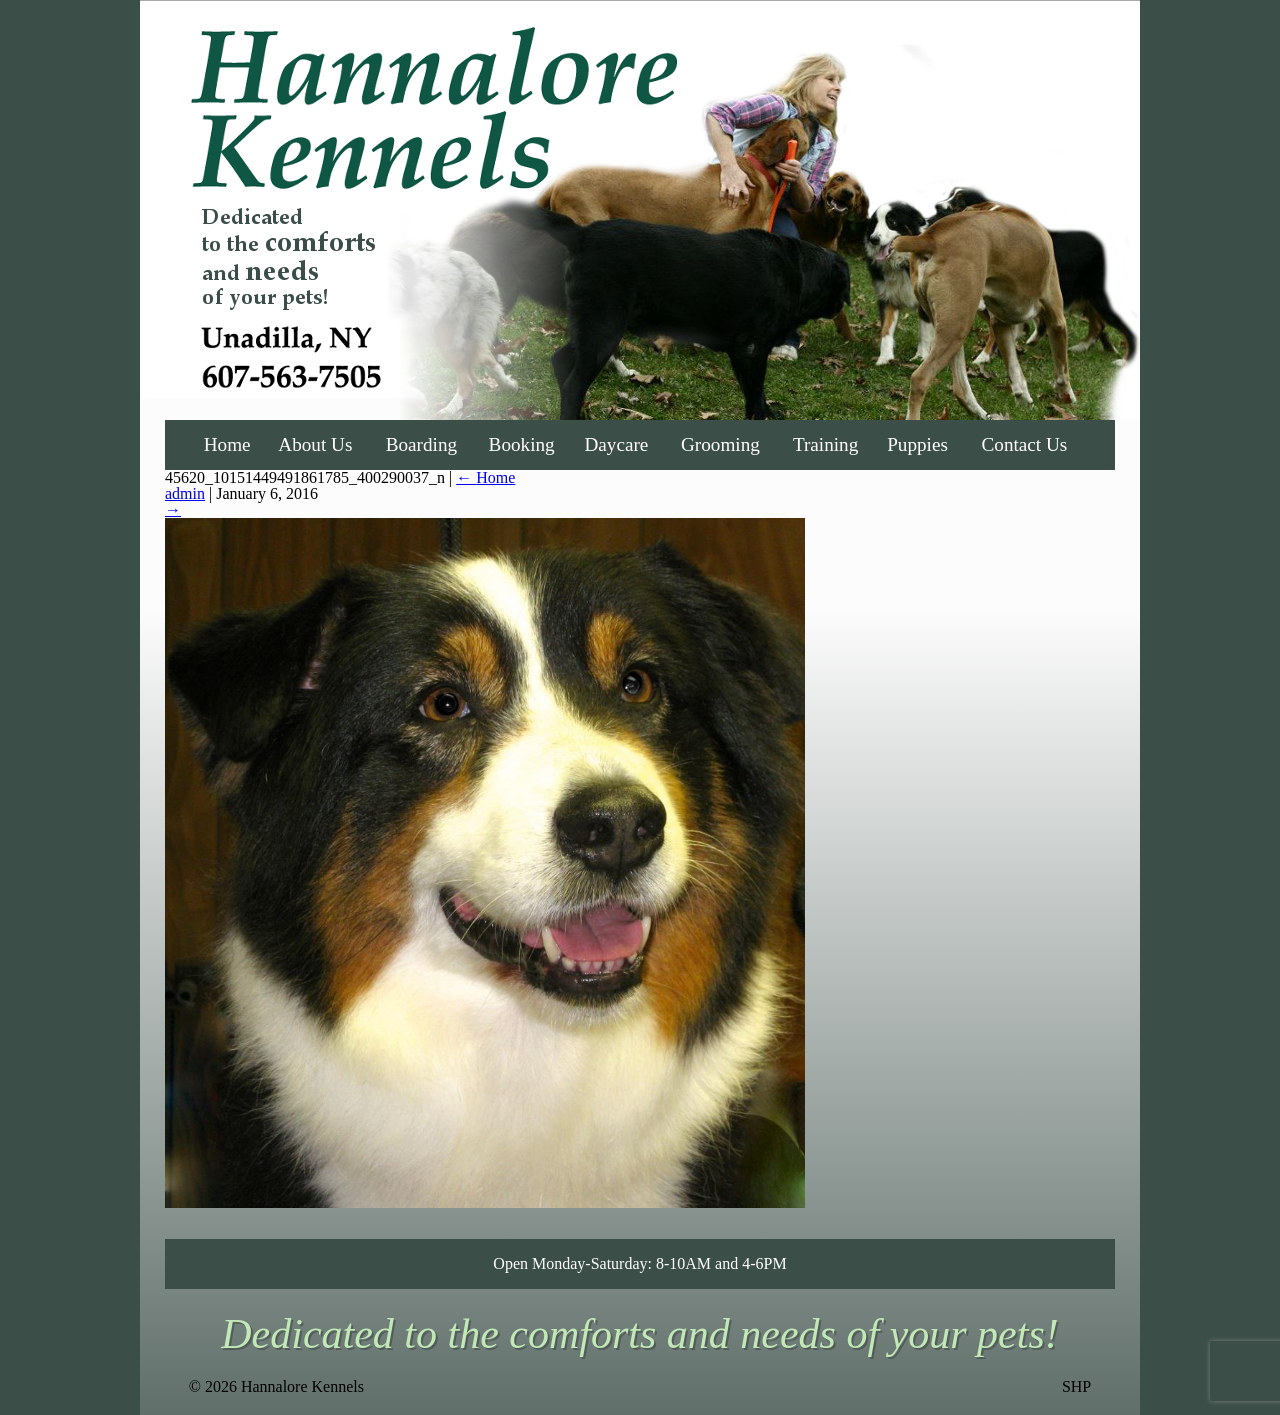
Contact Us (1025, 444)
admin (185, 493)
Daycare (616, 444)
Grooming (720, 444)
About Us (315, 444)
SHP (1076, 1387)
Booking (522, 444)
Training (825, 444)
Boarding (421, 444)
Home (227, 444)
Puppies (917, 444)
